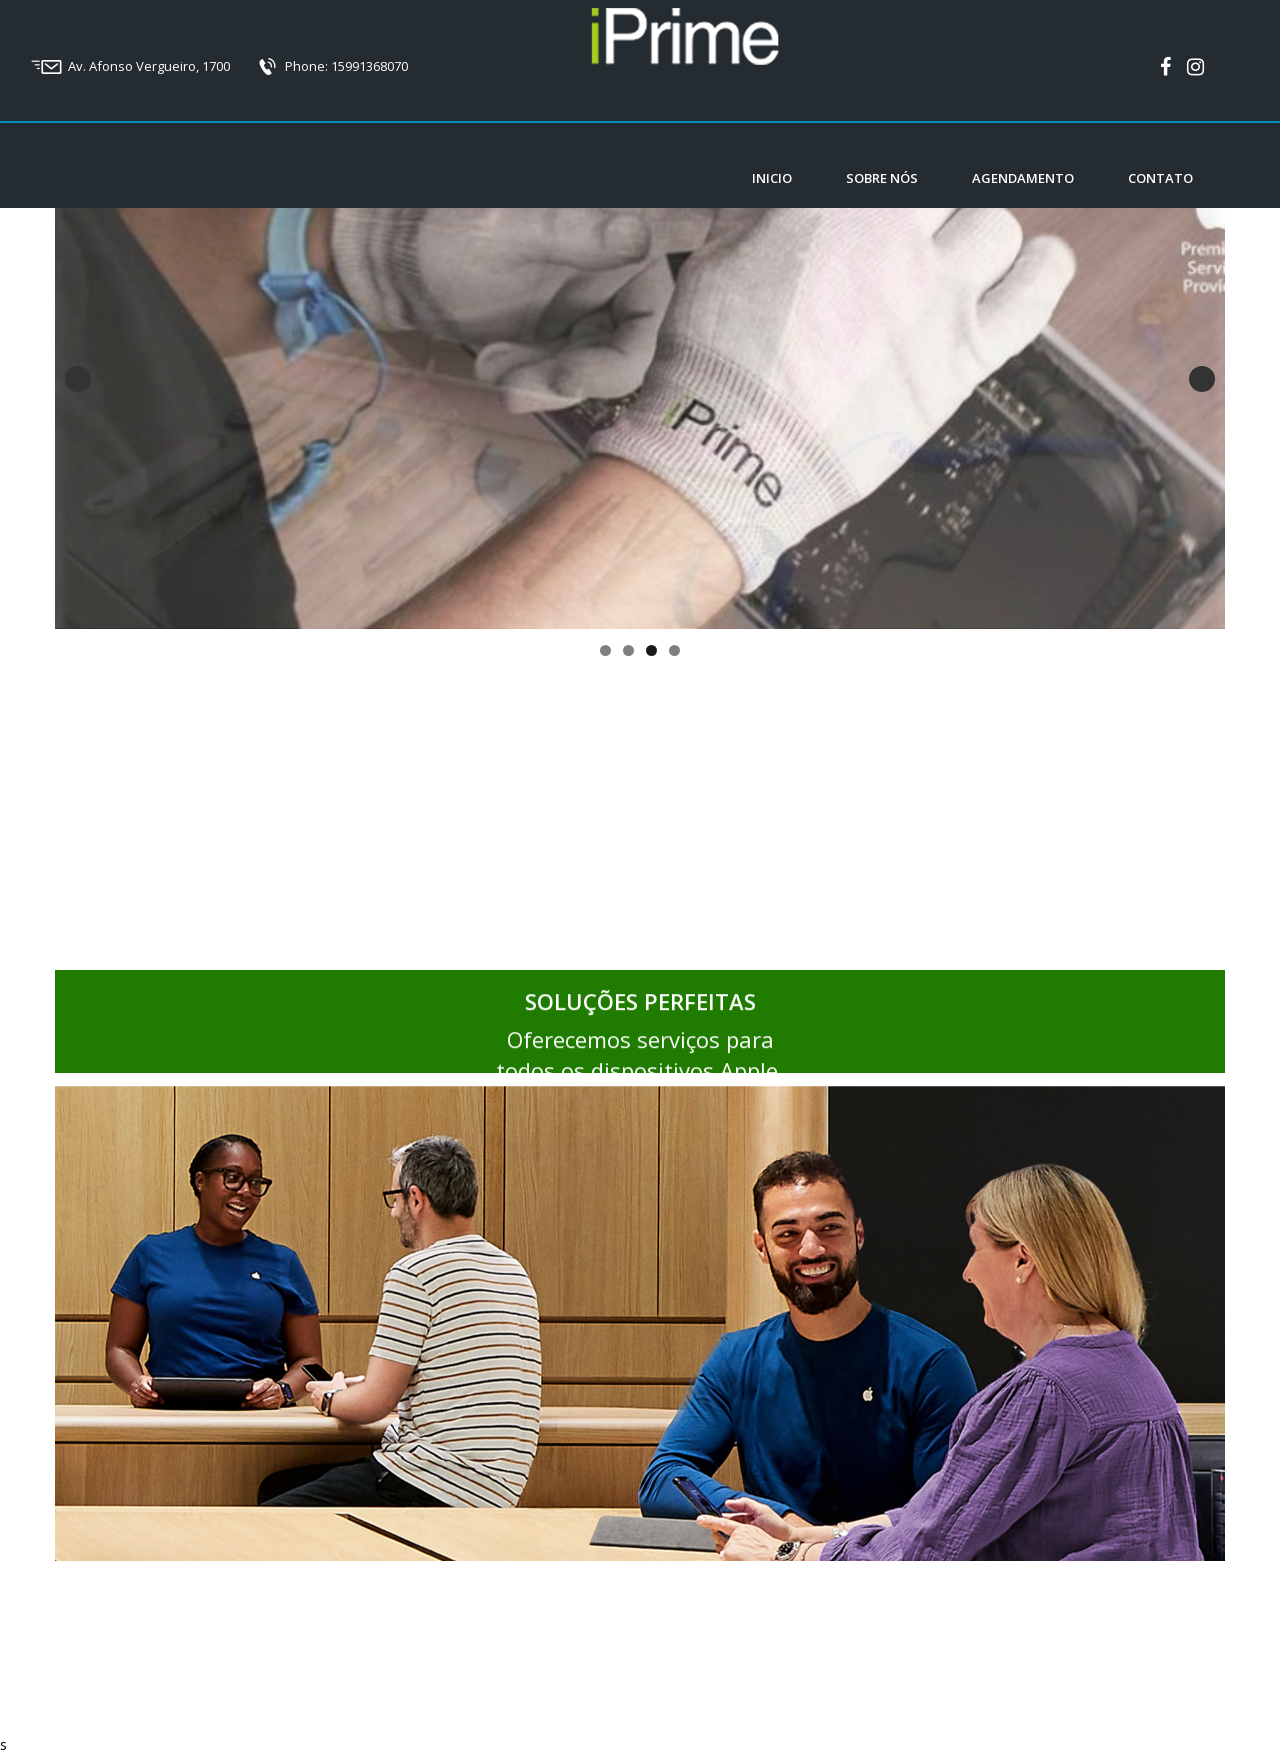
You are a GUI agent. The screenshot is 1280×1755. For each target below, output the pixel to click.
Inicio (772, 178)
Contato (1160, 178)
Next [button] (1202, 379)
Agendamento (1023, 178)
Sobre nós (882, 178)
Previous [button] (78, 379)
